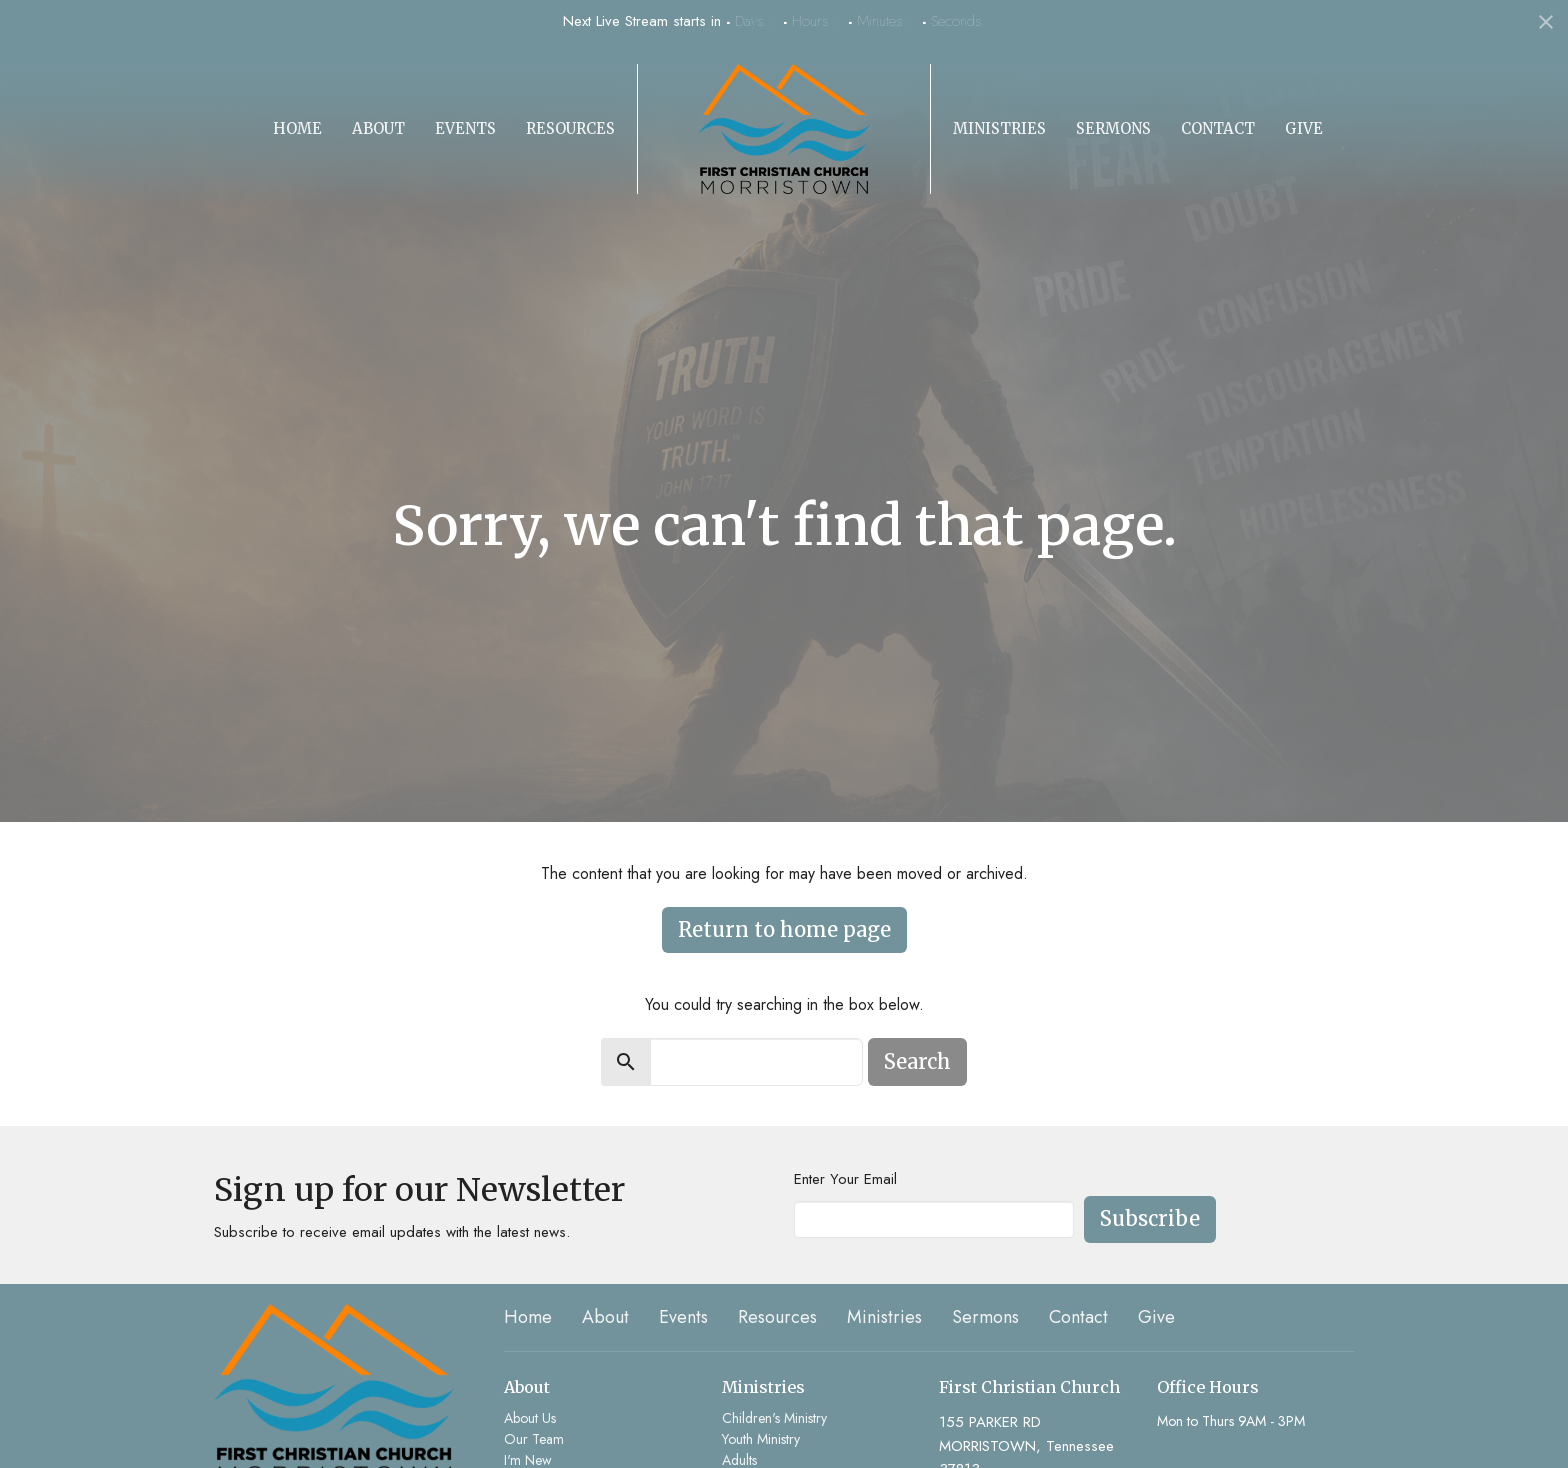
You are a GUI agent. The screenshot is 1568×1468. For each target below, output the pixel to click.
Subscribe (1150, 1218)
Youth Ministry (761, 1439)
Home (297, 128)
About (378, 128)
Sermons (1113, 128)
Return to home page (784, 929)
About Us (530, 1418)
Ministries (999, 128)
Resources (570, 128)
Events (465, 128)
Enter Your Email (845, 1179)
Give (1304, 128)
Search (917, 1061)
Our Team (534, 1439)
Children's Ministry (774, 1418)
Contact (1218, 128)
